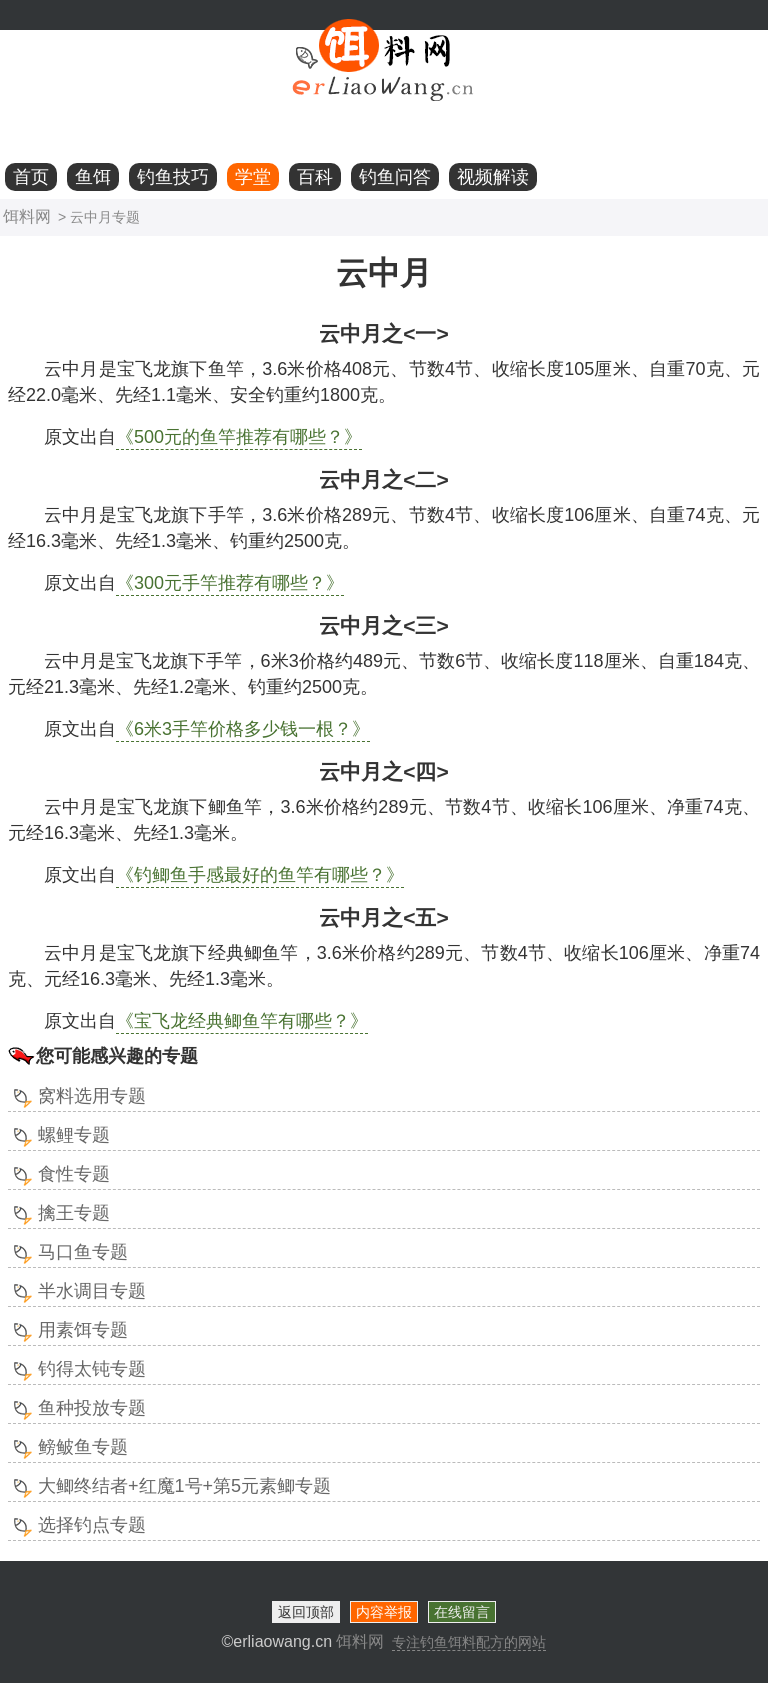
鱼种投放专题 (92, 1408)
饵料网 (27, 216)
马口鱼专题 (83, 1252)
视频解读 (493, 177)
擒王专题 (74, 1213)
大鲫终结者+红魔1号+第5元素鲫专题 (184, 1486)
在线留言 (462, 1612)
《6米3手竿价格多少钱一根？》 (243, 729)
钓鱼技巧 (173, 177)
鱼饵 (93, 177)
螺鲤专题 (74, 1135)
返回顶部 (306, 1612)
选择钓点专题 (92, 1525)
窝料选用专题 (92, 1096)
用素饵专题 (83, 1330)
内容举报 (384, 1612)
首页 (31, 177)
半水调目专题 (92, 1291)
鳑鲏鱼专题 (83, 1447)
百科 (315, 177)
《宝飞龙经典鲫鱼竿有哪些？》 (242, 1021)
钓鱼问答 (395, 177)
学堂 (253, 177)
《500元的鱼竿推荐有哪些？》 (239, 437)
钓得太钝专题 (92, 1369)
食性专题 (74, 1174)
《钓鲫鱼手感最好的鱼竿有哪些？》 (260, 875)
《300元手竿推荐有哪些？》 (230, 583)
